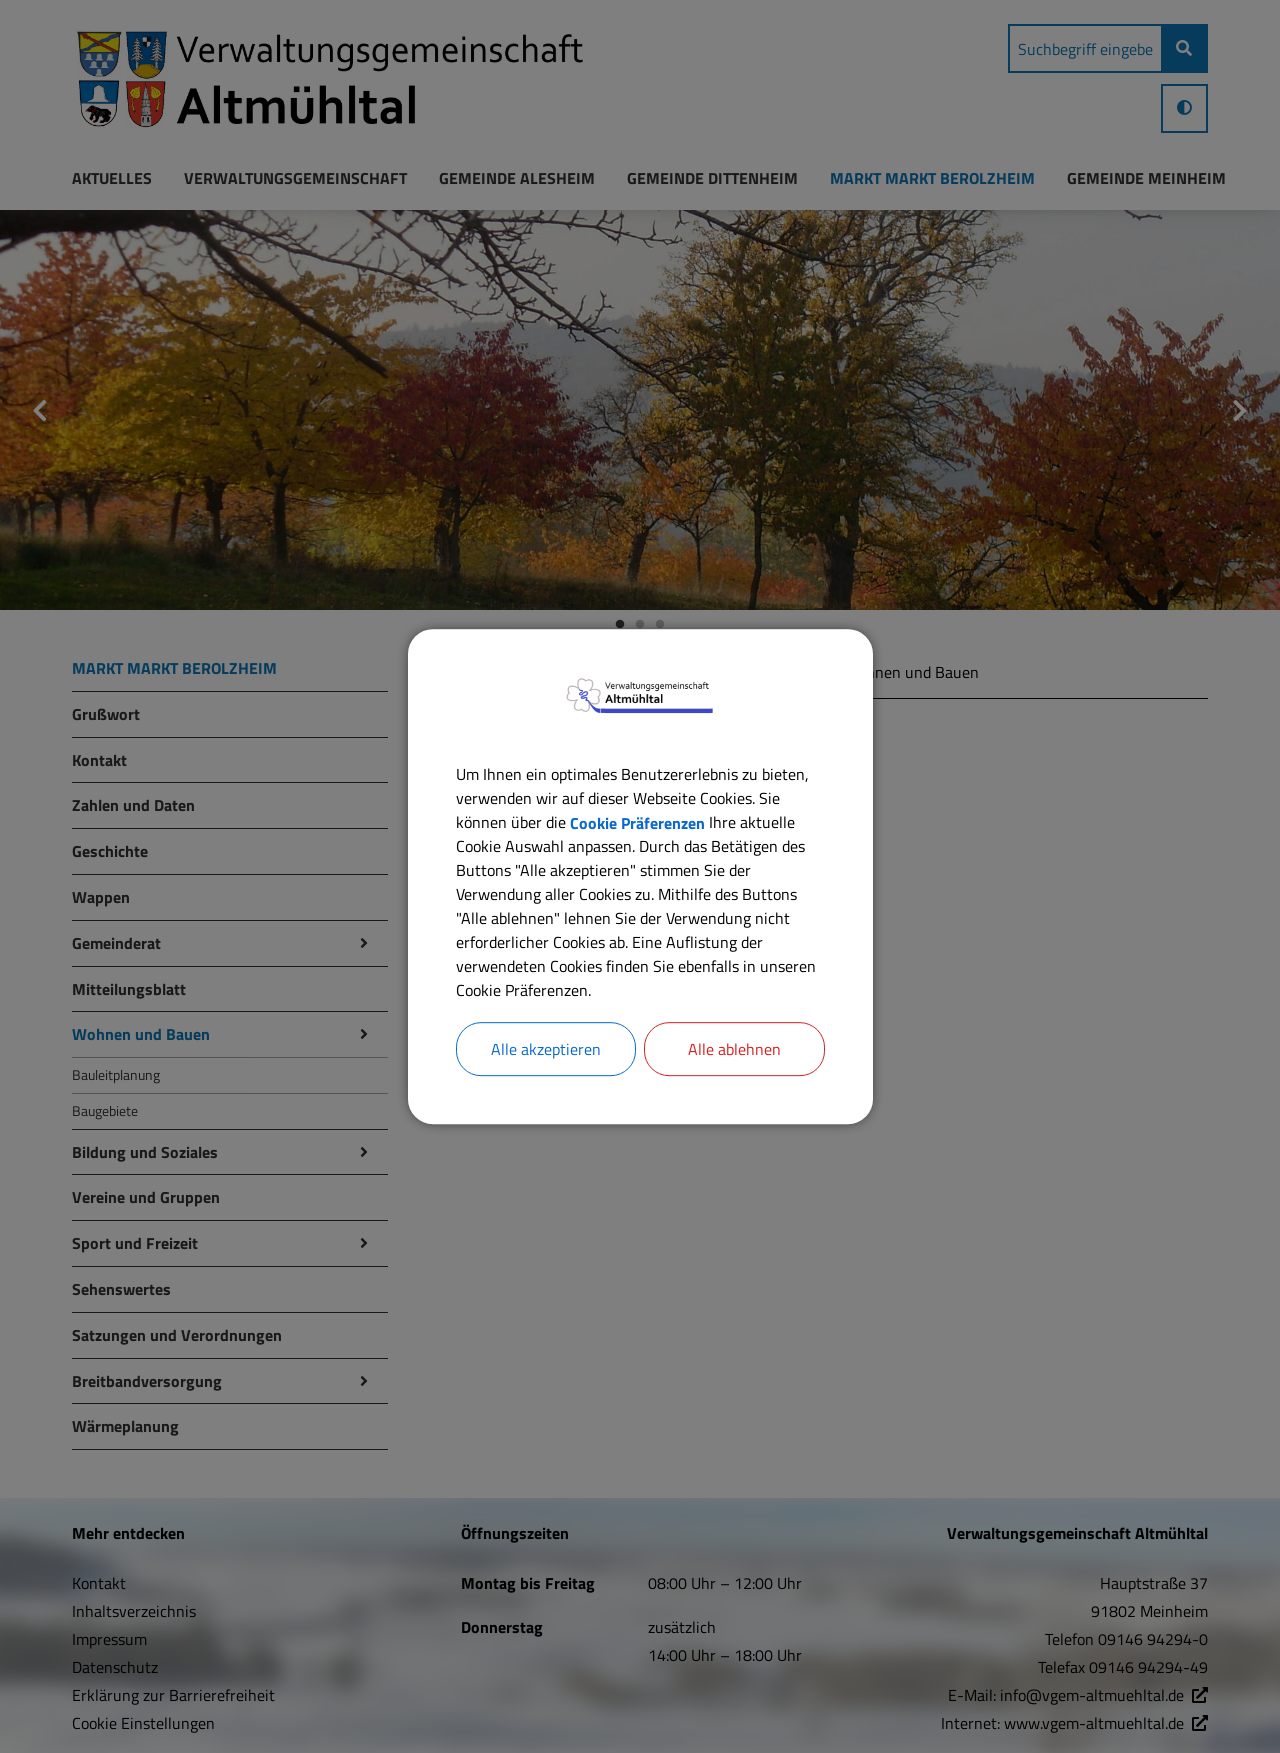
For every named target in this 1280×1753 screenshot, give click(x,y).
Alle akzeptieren (546, 1049)
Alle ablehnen (734, 1049)
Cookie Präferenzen (637, 822)
